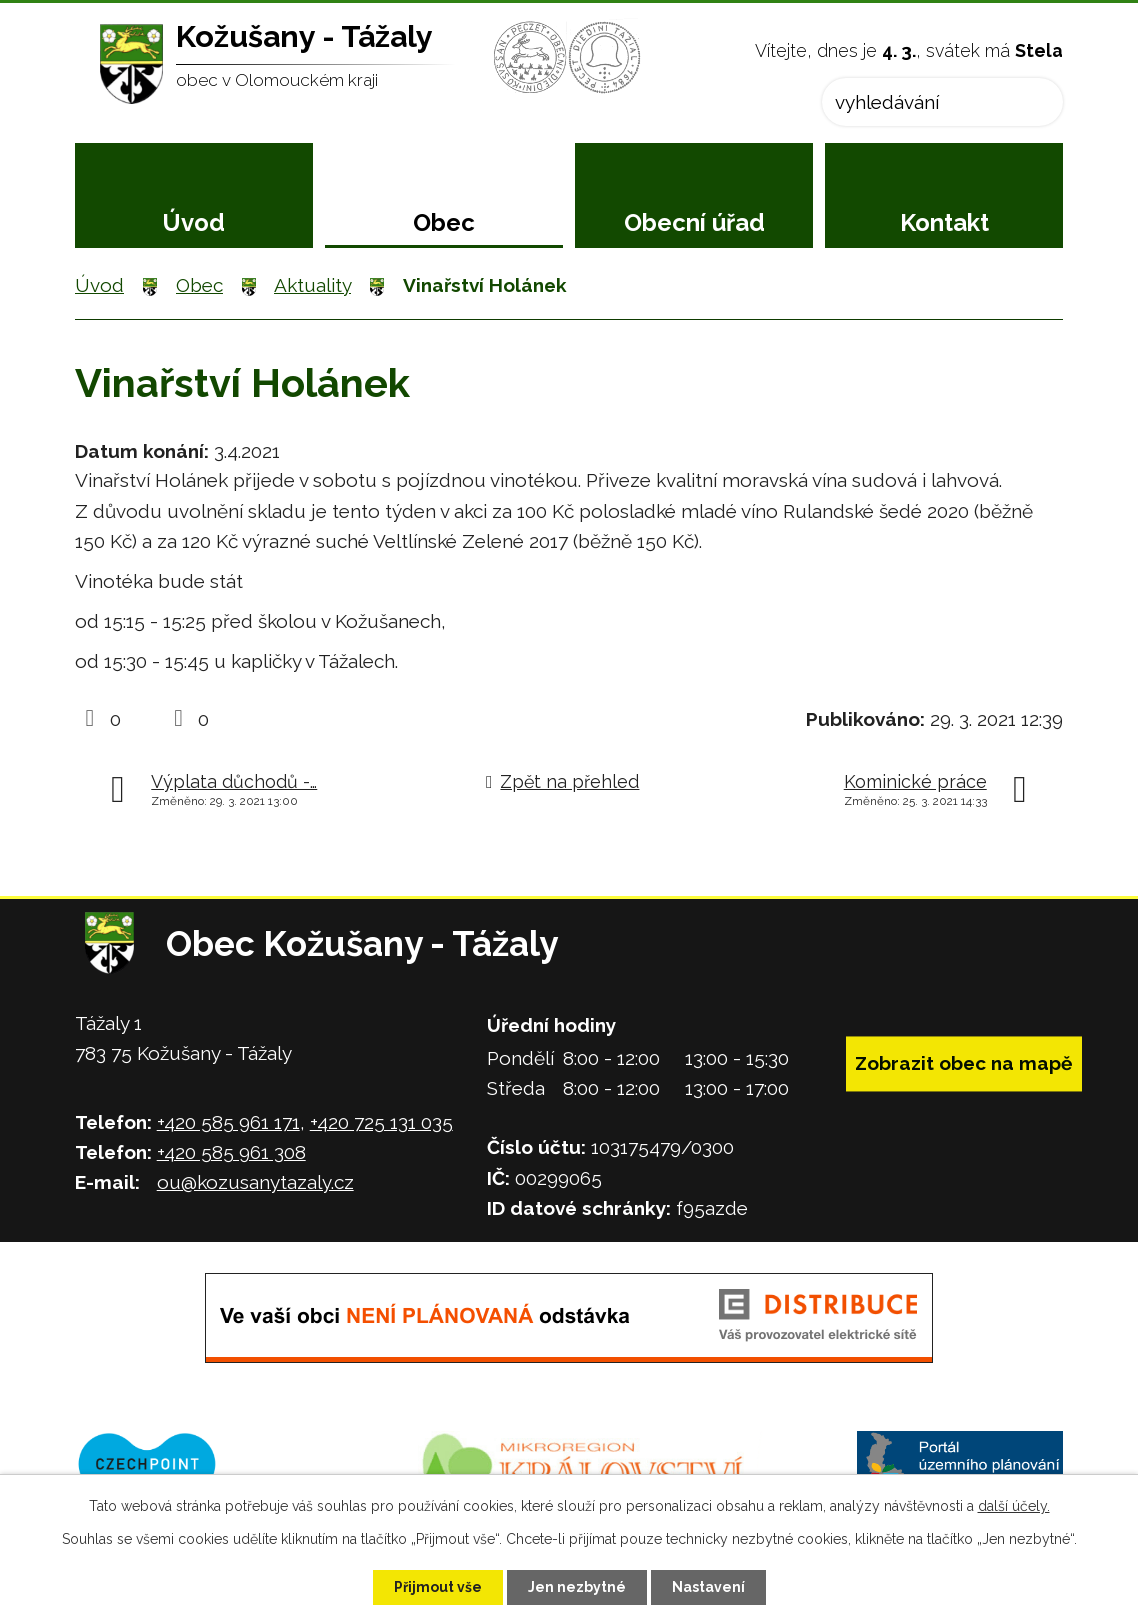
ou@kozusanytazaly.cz (255, 1182)
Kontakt (944, 222)
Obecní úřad (694, 222)
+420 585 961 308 (231, 1152)
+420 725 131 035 (381, 1122)
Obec (444, 222)
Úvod (193, 222)
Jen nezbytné (577, 1587)
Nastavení (708, 1587)
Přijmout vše (438, 1587)
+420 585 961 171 (228, 1122)
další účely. (1014, 1506)
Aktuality (312, 285)
